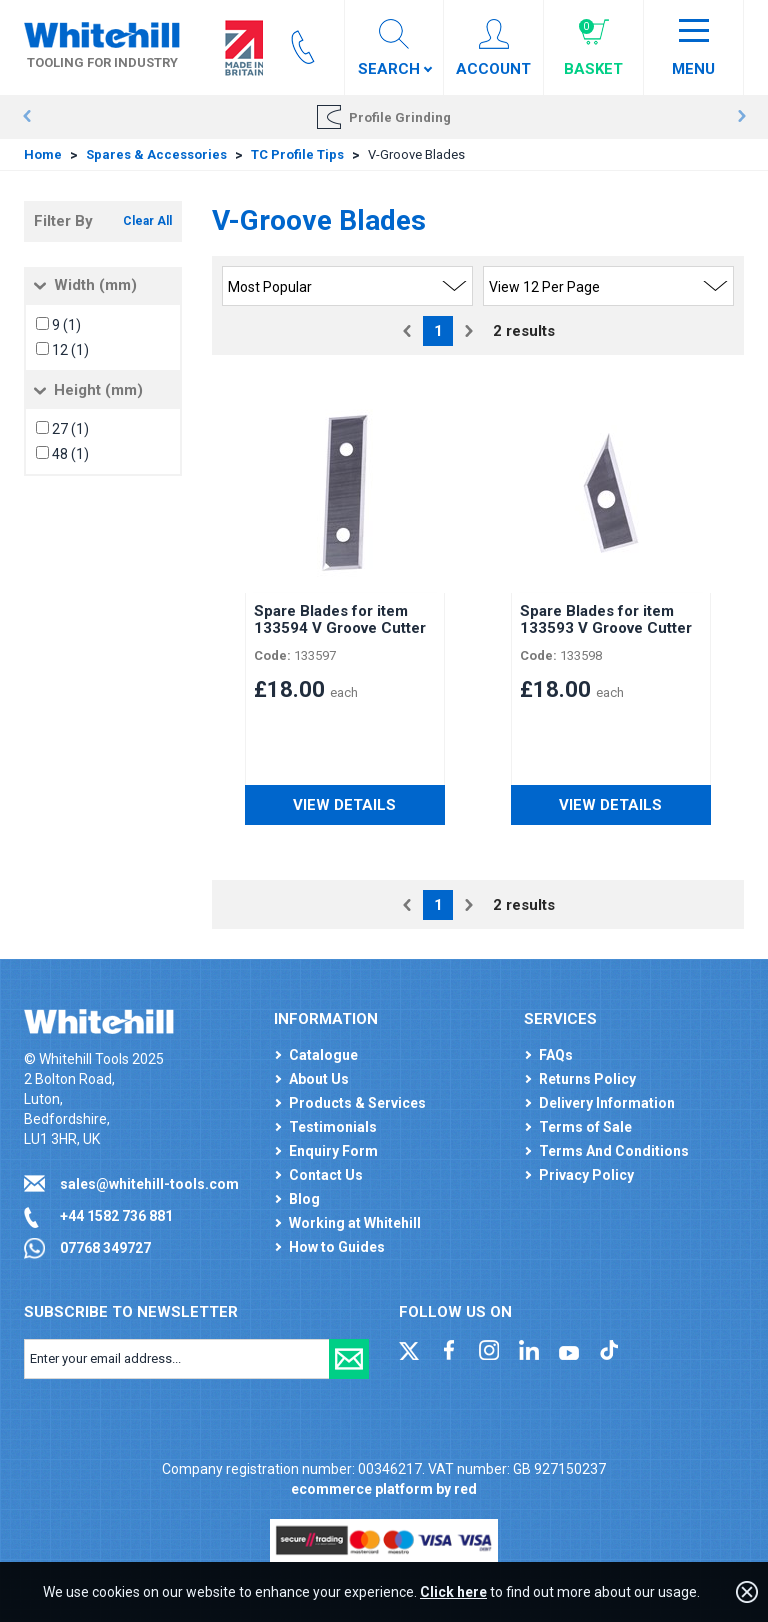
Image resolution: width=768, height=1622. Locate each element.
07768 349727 (105, 1248)
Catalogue (323, 1055)
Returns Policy (587, 1079)
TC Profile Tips (297, 154)
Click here (453, 1592)
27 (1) (70, 429)
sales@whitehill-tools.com (149, 1184)
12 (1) (70, 350)
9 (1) (66, 325)
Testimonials (333, 1127)
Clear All (147, 221)
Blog (304, 1199)
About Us (319, 1079)
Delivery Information (607, 1103)
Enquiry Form (333, 1151)
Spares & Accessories (156, 154)
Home (43, 154)
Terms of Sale (585, 1127)
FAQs (556, 1055)
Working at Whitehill (355, 1223)
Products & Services (357, 1103)
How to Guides (337, 1247)
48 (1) (70, 454)
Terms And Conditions (614, 1151)
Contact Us (326, 1175)
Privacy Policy (586, 1175)
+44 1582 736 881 (116, 1216)
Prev (26, 117)
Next (741, 117)
